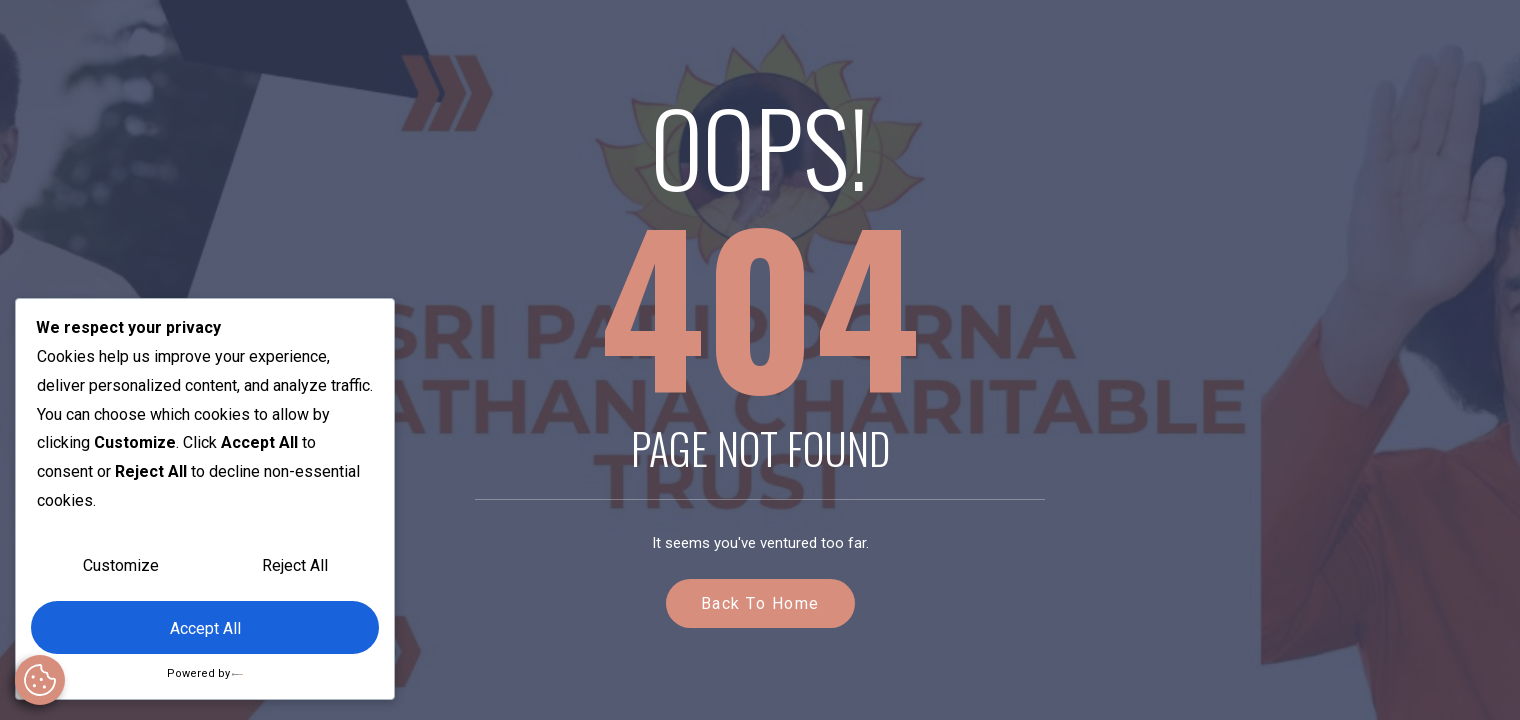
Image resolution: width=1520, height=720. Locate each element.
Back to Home (760, 603)
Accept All (205, 628)
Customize (121, 565)
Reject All (295, 565)
